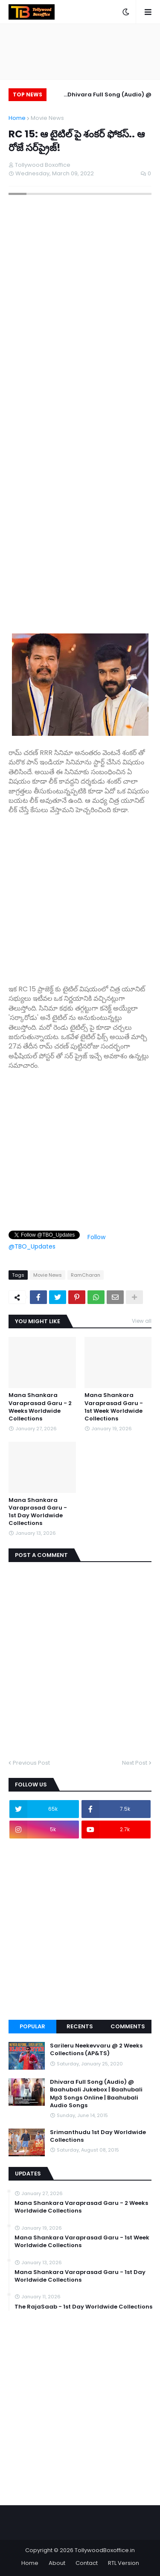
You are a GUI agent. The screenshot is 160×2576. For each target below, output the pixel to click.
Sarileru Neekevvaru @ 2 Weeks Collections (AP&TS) (96, 2049)
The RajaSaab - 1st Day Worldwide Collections (83, 2307)
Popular (32, 2026)
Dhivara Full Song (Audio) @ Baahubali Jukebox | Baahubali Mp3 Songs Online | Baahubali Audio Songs (105, 95)
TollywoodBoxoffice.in (105, 2550)
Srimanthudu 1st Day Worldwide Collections (98, 2136)
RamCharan (85, 1275)
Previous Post (31, 1763)
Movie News (47, 118)
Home (17, 118)
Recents (80, 2026)
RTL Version (123, 2563)
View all (141, 1320)
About (57, 2563)
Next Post (134, 1763)
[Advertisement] (80, 895)
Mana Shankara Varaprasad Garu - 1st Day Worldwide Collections (38, 1512)
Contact (87, 2563)
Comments (128, 2026)
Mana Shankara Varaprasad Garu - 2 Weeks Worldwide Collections (40, 1407)
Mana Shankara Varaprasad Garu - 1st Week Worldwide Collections (113, 1407)
